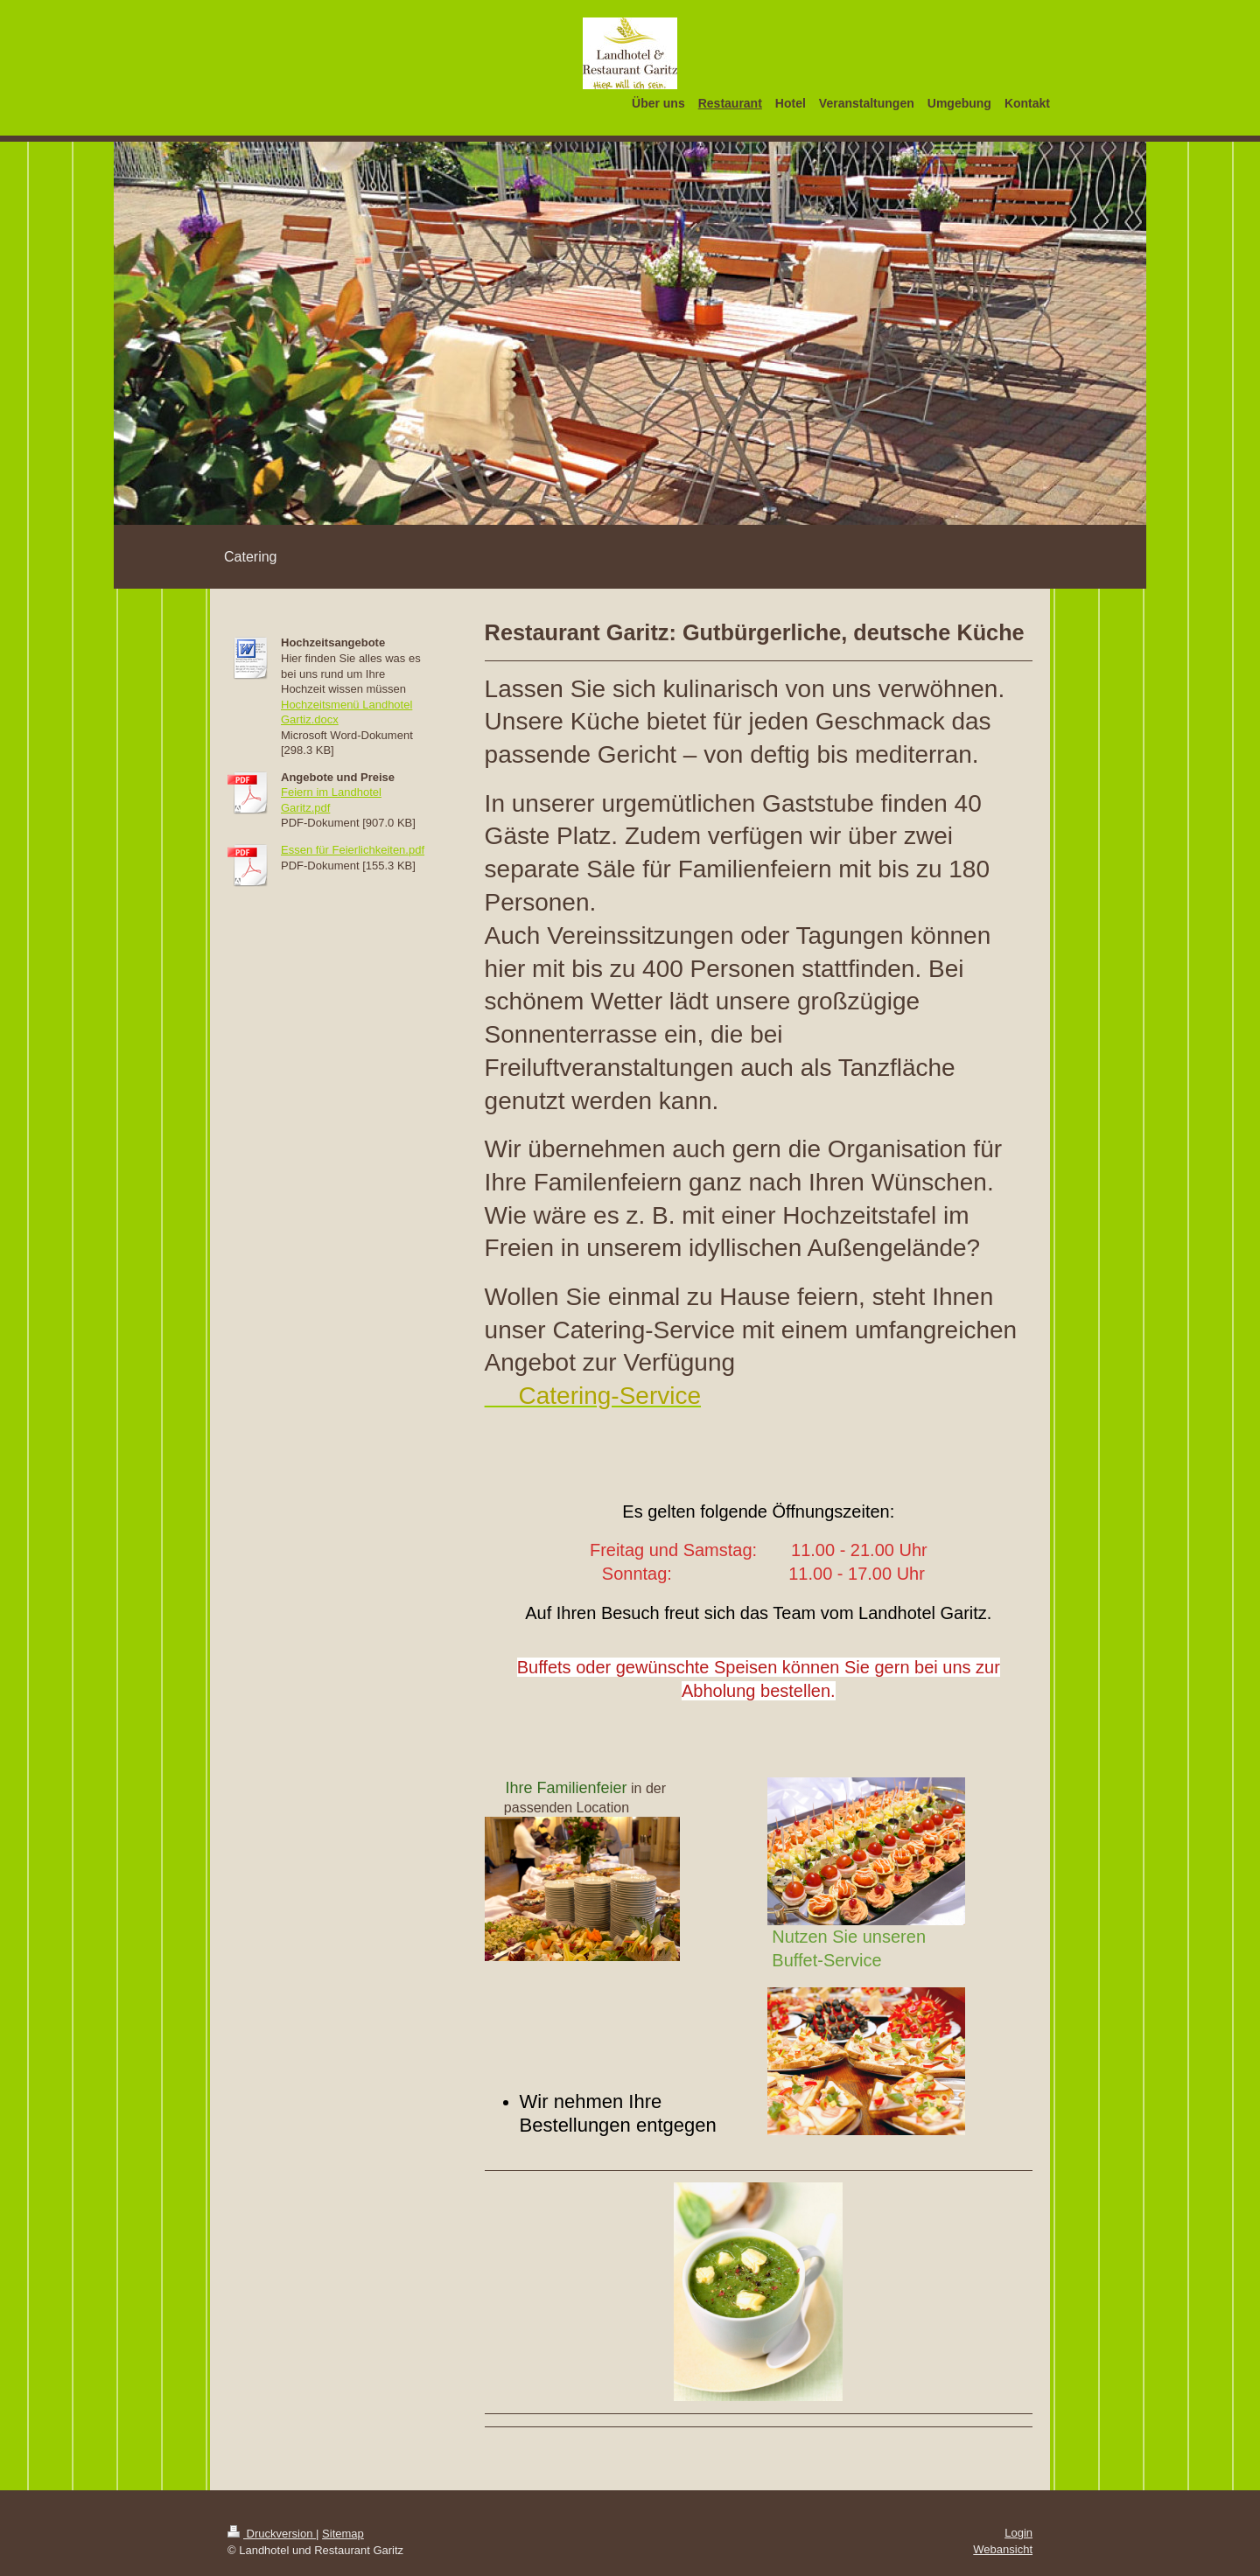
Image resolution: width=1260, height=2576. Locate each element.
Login (1018, 2532)
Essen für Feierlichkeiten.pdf (352, 849)
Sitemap (343, 2533)
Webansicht (1002, 2549)
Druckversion (272, 2533)
